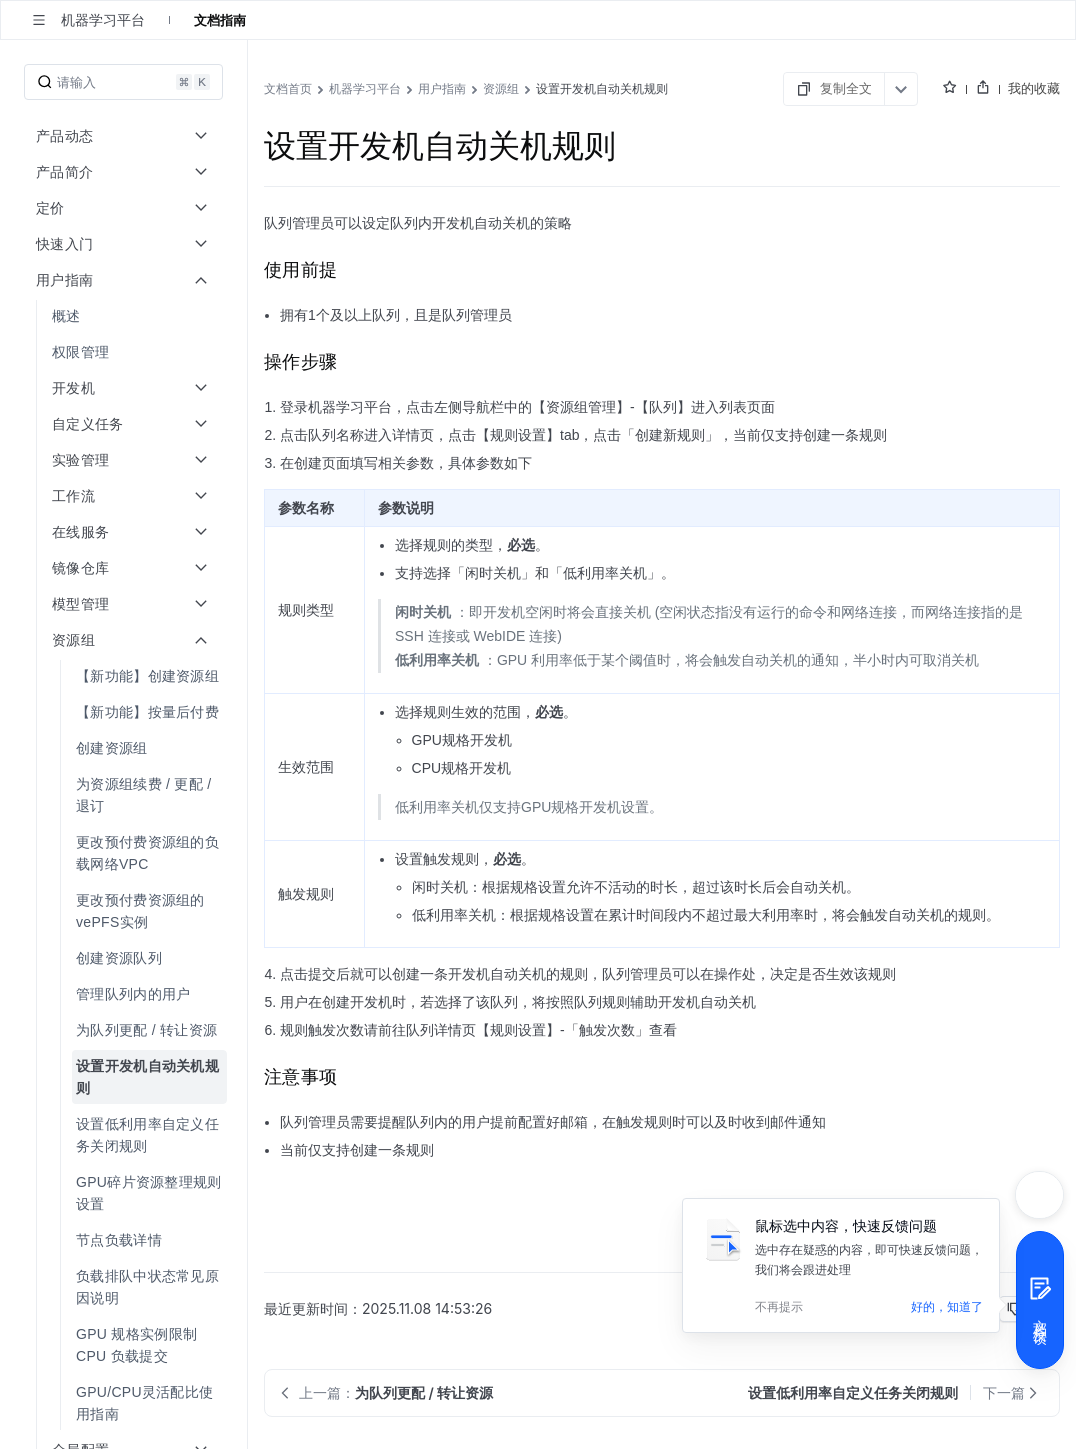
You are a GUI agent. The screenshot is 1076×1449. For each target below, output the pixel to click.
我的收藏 (1034, 88)
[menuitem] (125, 316)
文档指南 (220, 20)
